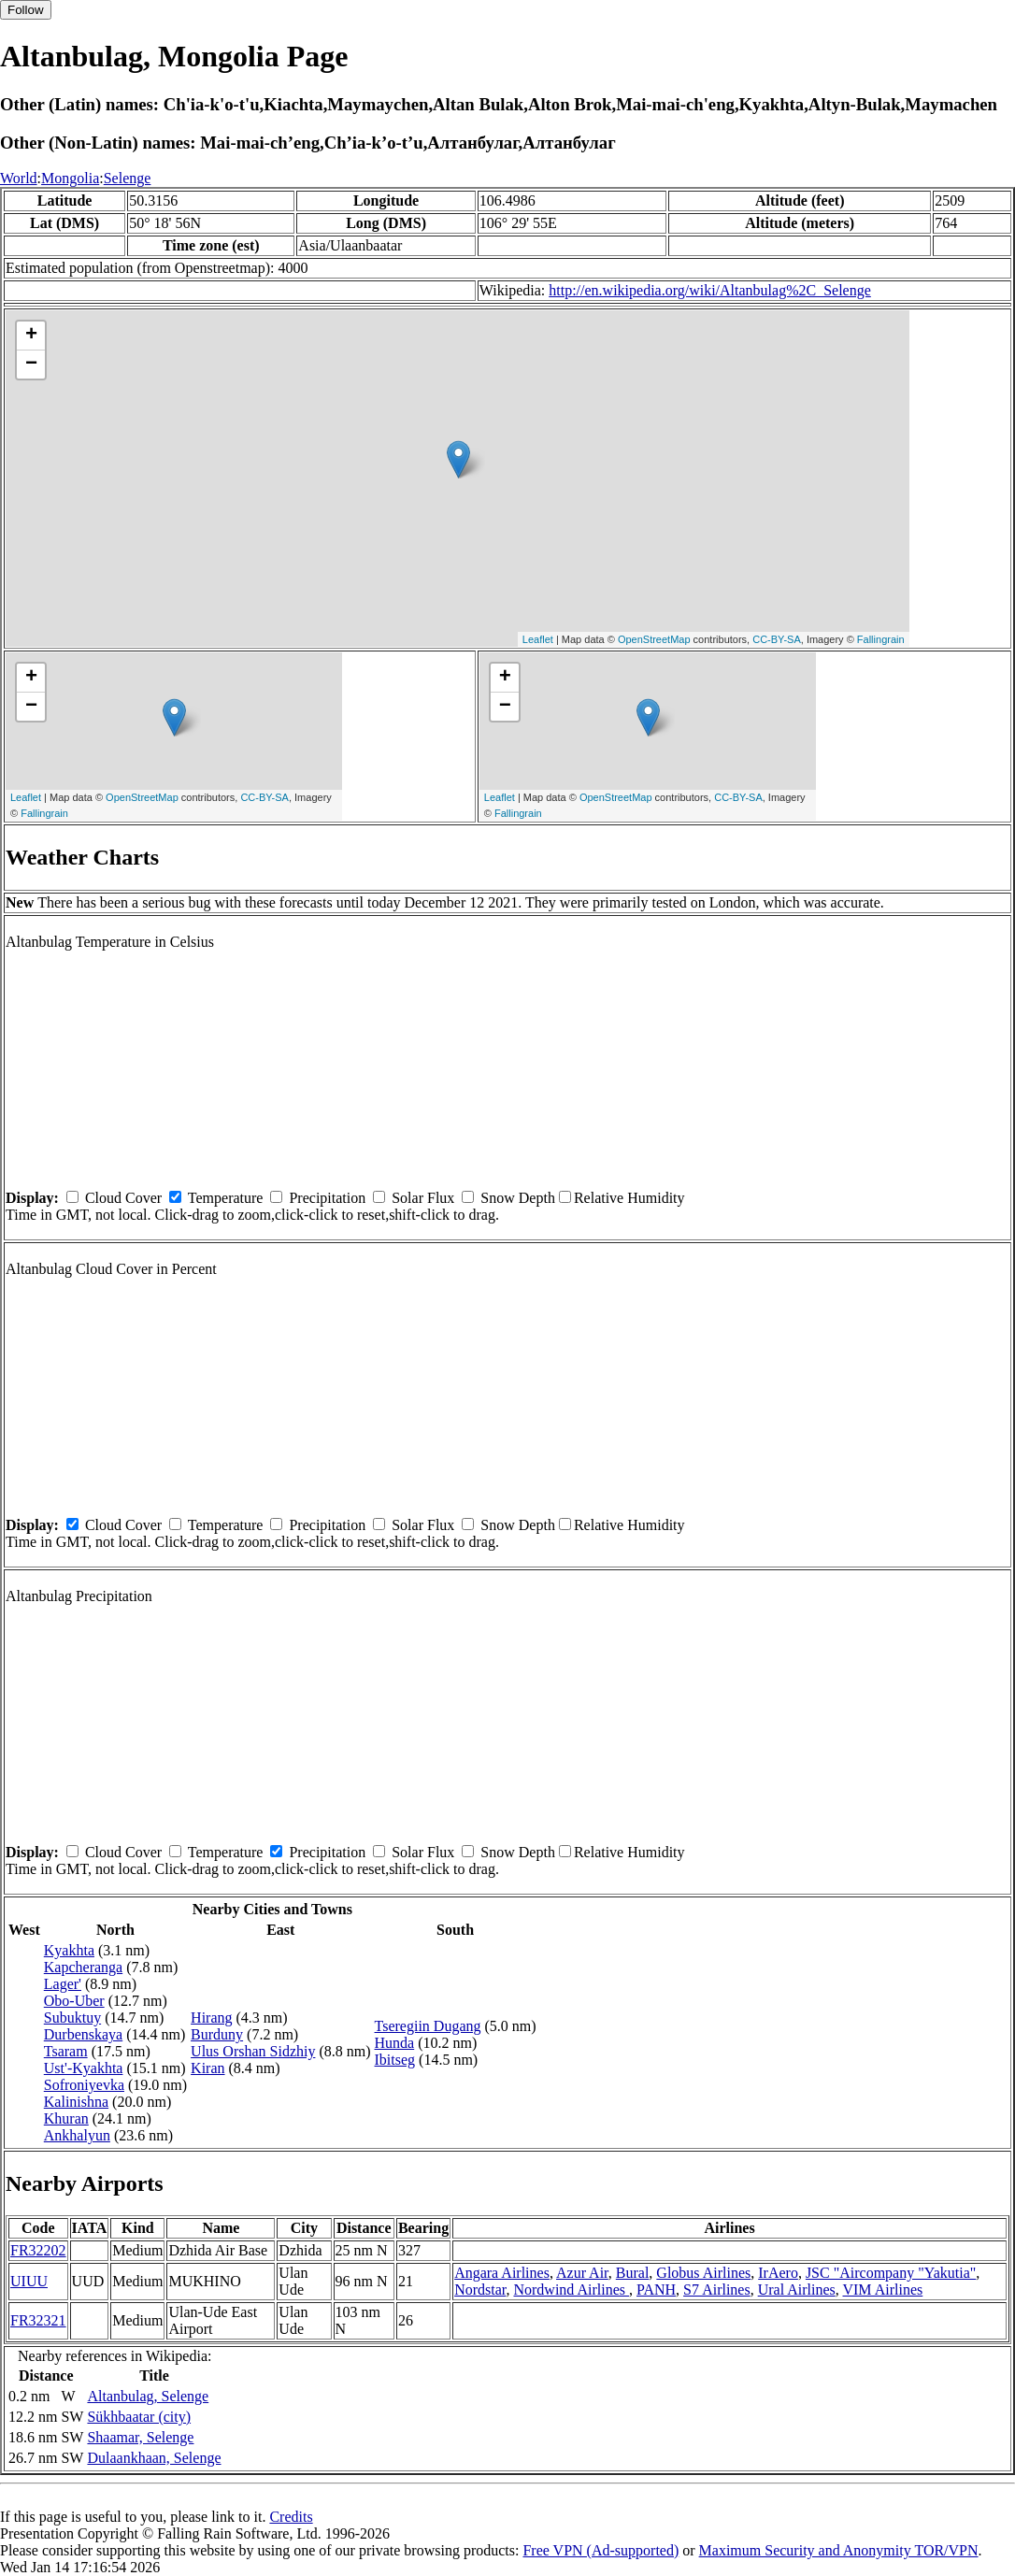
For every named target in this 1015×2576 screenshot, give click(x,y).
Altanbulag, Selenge (147, 2396)
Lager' (62, 1984)
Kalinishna (76, 2102)
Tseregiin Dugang (428, 2026)
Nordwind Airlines (571, 2289)
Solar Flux (423, 1198)
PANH (656, 2289)
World (18, 178)
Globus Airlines (703, 2273)
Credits (290, 2517)
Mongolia (70, 178)
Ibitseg (395, 2060)
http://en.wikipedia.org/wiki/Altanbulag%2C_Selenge (710, 290)
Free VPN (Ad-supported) (600, 2550)
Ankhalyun (77, 2135)
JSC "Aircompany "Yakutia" (891, 2273)
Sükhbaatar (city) (139, 2417)
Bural (633, 2273)
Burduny (217, 2034)
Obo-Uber (74, 2001)
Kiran (207, 2068)
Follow (25, 10)
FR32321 (38, 2320)
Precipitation (327, 1198)
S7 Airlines (717, 2289)
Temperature (226, 1198)
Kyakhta (69, 1950)
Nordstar (480, 2289)
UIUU (29, 2281)
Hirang (211, 2017)
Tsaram (66, 2051)
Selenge (127, 178)
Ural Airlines (797, 2289)
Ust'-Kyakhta (83, 2068)
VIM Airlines (882, 2289)
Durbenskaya (83, 2034)
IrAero (778, 2273)
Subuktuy (72, 2017)
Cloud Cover (123, 1198)
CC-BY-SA (776, 639)
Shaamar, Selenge (140, 2437)
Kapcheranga (83, 1967)
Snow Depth (517, 1198)
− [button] (31, 365)
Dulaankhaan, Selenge (154, 2458)
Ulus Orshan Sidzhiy (253, 2051)
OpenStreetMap (654, 639)
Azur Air (582, 2273)
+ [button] (31, 336)
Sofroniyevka (84, 2085)
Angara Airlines (502, 2273)
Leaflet (537, 639)
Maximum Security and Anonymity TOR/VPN (839, 2550)
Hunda (395, 2043)
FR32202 (38, 2250)
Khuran (66, 2118)
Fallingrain (881, 639)
